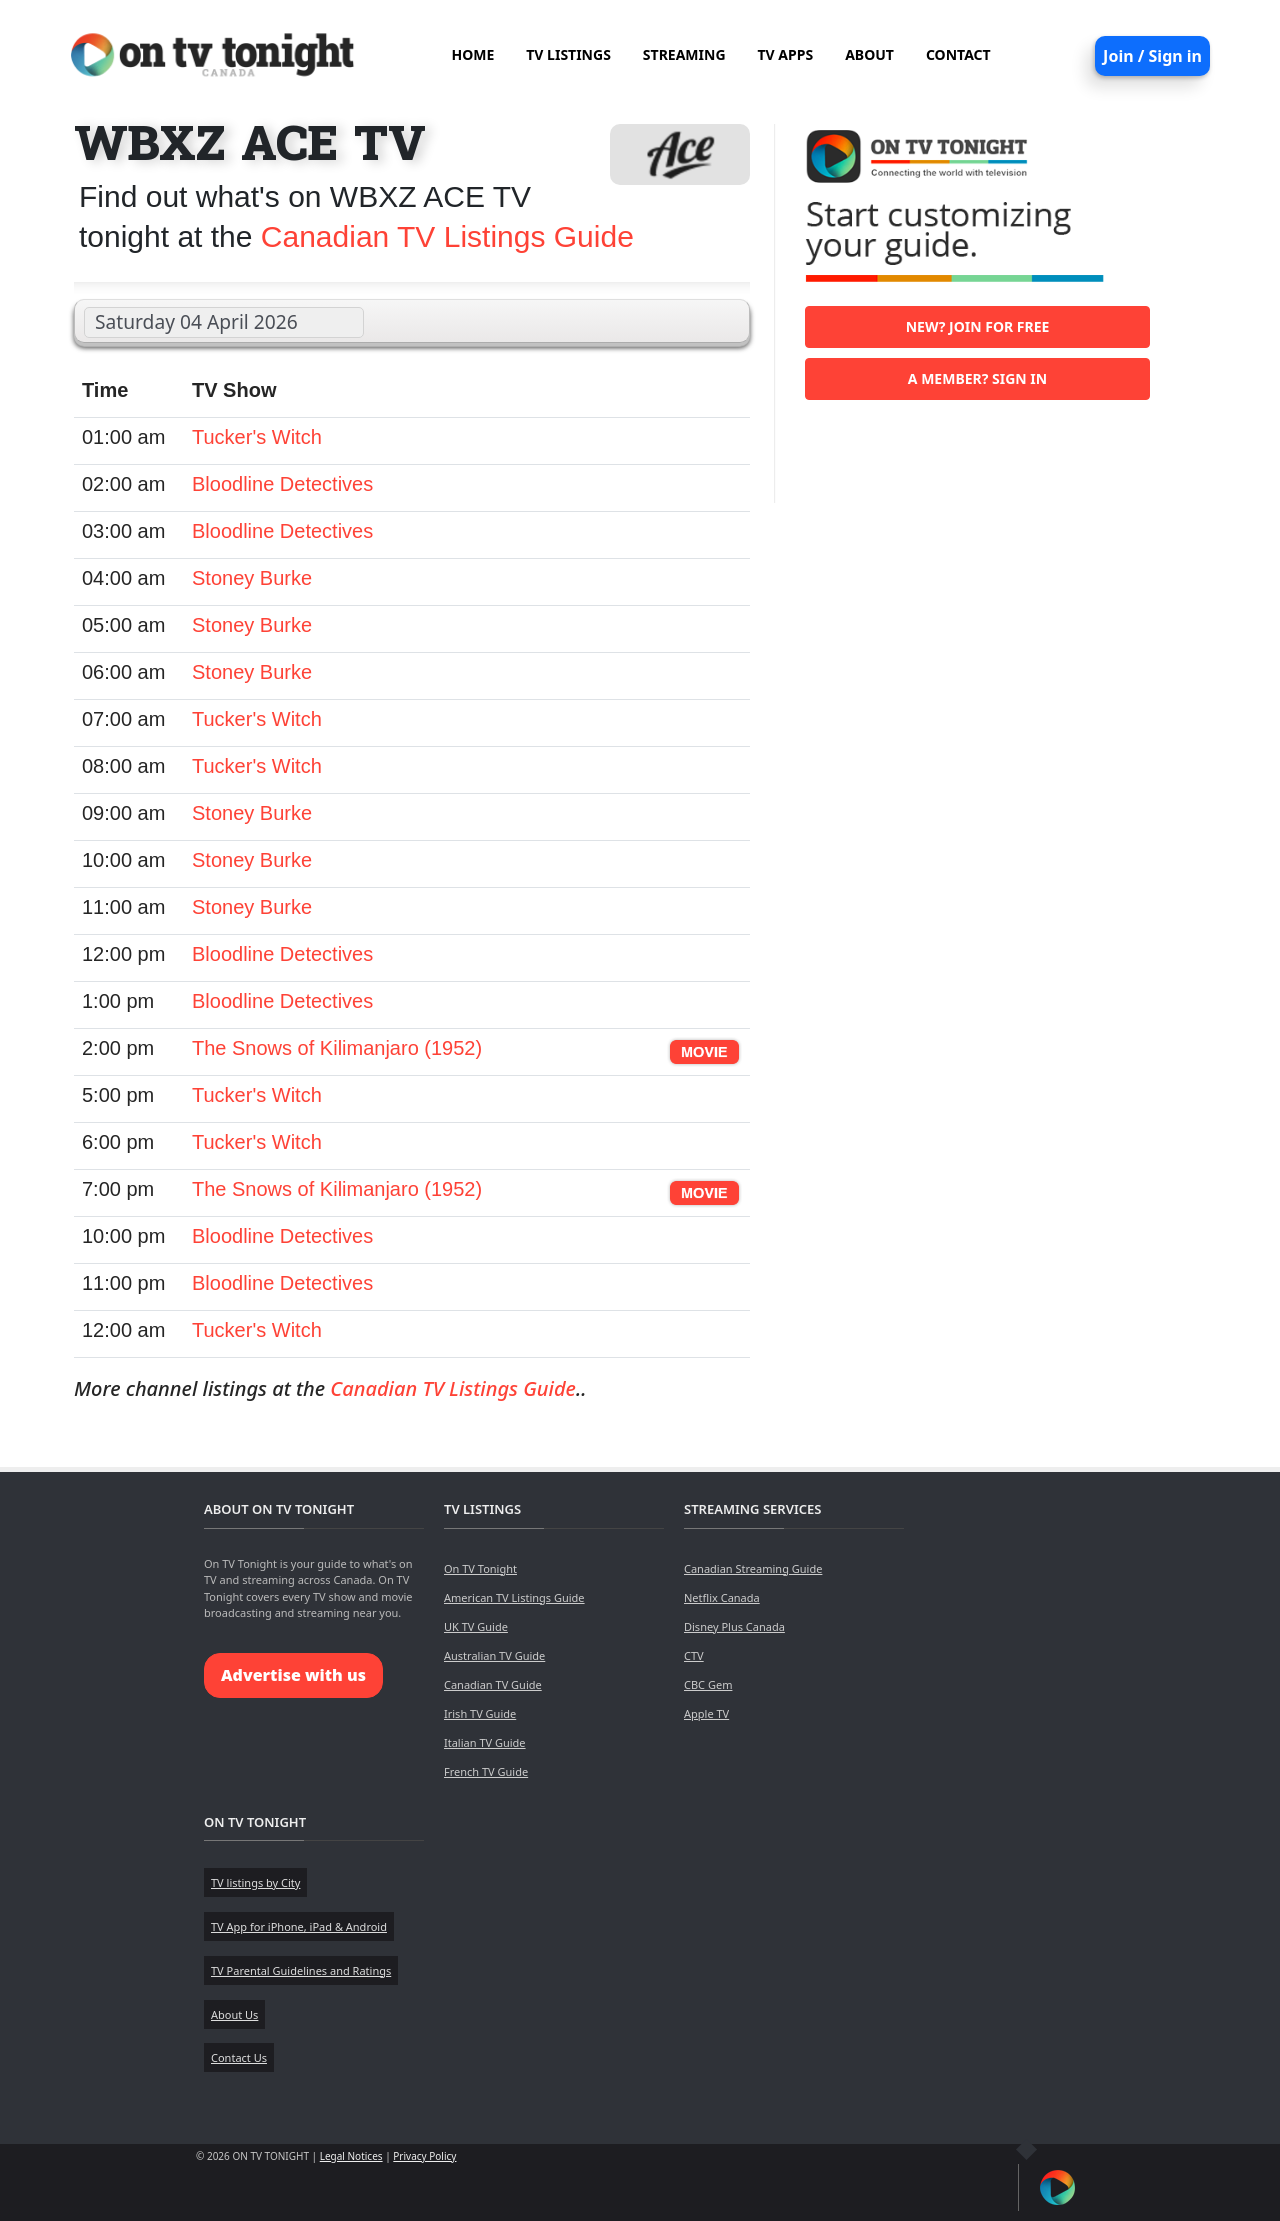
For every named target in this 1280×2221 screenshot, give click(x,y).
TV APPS (786, 54)
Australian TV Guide (494, 1655)
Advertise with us (293, 1675)
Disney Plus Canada (734, 1626)
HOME (472, 54)
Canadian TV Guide (493, 1684)
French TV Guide (486, 1771)
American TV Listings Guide (514, 1597)
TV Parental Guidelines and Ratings (301, 1970)
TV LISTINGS (568, 54)
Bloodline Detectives (282, 484)
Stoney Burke (252, 578)
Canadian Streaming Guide (753, 1568)
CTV (694, 1655)
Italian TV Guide (485, 1742)
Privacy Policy (424, 2156)
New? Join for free (978, 326)
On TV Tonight (480, 1568)
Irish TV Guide (480, 1713)
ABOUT (869, 54)
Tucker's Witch (257, 437)
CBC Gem (708, 1684)
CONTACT (958, 54)
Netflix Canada (722, 1597)
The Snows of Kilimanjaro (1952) (337, 1048)
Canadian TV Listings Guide (447, 236)
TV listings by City (255, 1882)
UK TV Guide (476, 1626)
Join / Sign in (1152, 56)
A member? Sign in (977, 378)
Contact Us (239, 2057)
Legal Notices (351, 2156)
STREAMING (684, 54)
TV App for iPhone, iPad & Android (299, 1926)
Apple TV (706, 1713)
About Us (234, 2014)
